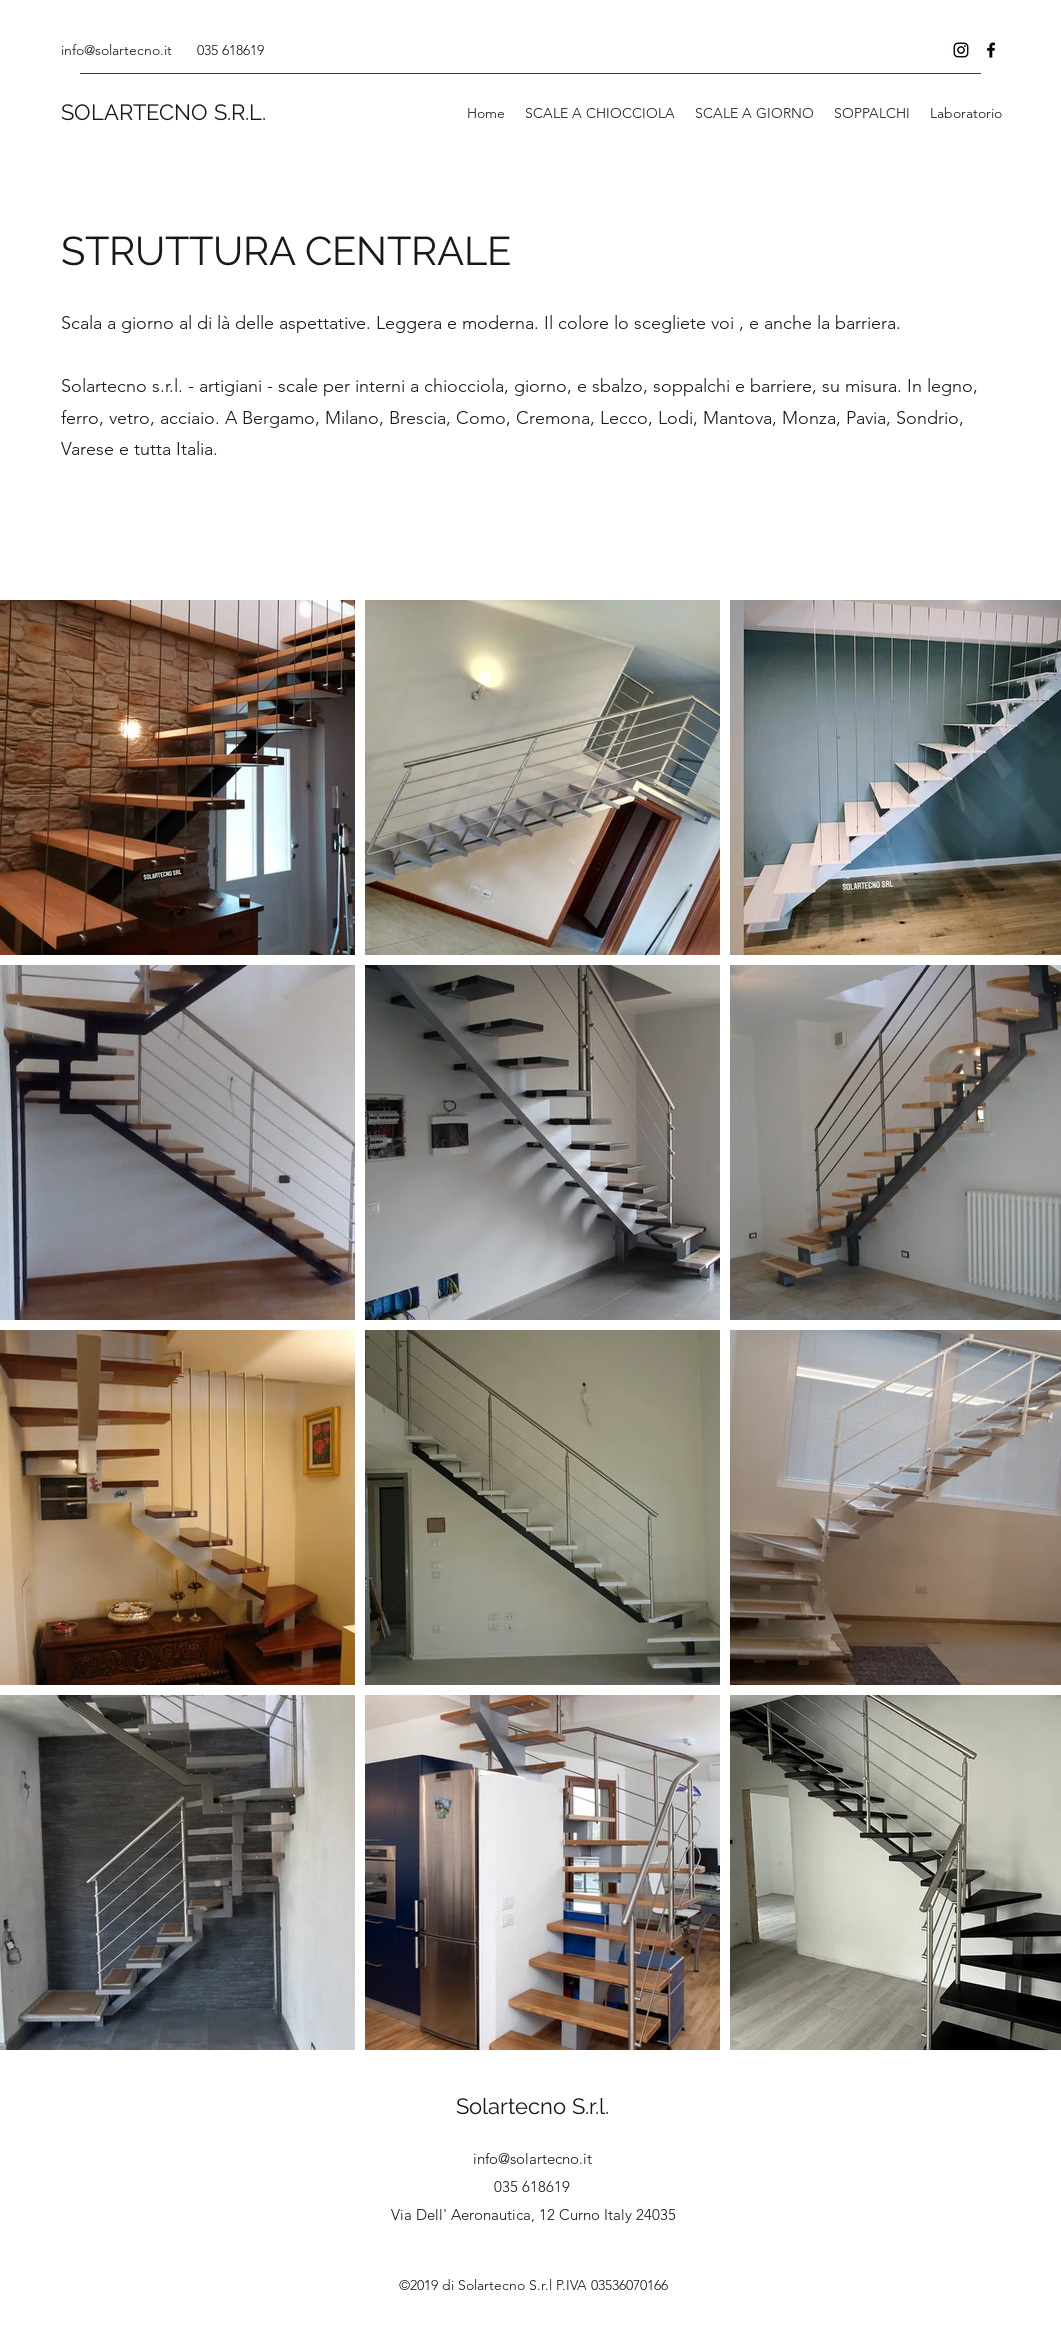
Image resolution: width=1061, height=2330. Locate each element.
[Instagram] (961, 50)
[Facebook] (991, 50)
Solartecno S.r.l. (532, 2106)
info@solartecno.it (116, 50)
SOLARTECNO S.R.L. (163, 112)
